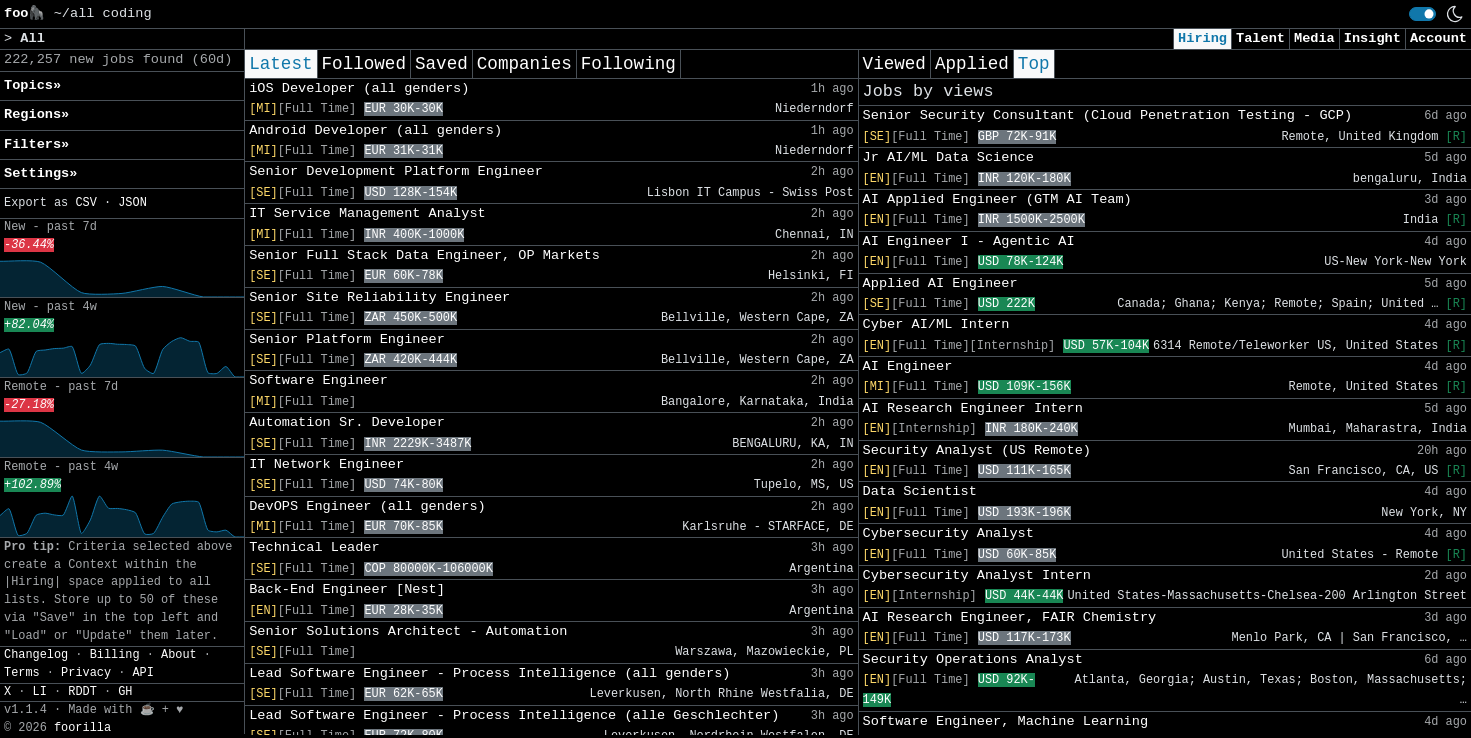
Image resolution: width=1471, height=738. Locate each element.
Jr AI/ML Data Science (948, 157)
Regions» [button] (36, 114)
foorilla (82, 728)
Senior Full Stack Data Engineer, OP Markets (424, 255)
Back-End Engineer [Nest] (347, 589)
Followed (364, 64)
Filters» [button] (36, 144)
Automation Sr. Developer (347, 422)
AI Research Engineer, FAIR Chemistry (1010, 617)
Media (1314, 38)
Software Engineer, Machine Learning (1006, 721)
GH (125, 692)
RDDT (82, 692)
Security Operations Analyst (973, 659)
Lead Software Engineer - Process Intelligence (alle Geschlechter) (514, 715)
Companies (524, 64)
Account (1438, 38)
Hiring (1202, 38)
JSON (132, 203)
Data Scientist (920, 491)
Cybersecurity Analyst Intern (977, 575)
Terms (22, 673)
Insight (1372, 38)
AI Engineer (908, 366)
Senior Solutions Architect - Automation (408, 631)
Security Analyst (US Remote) (977, 450)
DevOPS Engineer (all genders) (367, 506)
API (142, 673)
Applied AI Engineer (940, 283)
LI (40, 692)
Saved (441, 64)
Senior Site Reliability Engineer (379, 297)
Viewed (894, 64)
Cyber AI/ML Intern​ (936, 324)
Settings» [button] (40, 173)
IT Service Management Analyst (367, 213)
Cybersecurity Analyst (948, 533)
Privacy (86, 673)
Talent (1260, 38)
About (179, 655)
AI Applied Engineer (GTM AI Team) (997, 199)
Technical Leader (314, 547)
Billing (115, 655)
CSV (85, 203)
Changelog (36, 655)
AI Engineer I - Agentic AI (969, 241)
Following (628, 64)
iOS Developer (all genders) (359, 88)
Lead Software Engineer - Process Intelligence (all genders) (489, 673)
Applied (972, 64)
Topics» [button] (32, 85)
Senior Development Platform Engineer (396, 171)
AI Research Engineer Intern (973, 408)
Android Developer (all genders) (375, 130)
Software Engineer (318, 380)
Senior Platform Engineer (347, 339)
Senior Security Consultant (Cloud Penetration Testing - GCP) (1107, 115)
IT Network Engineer (326, 464)
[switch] (1422, 14)
